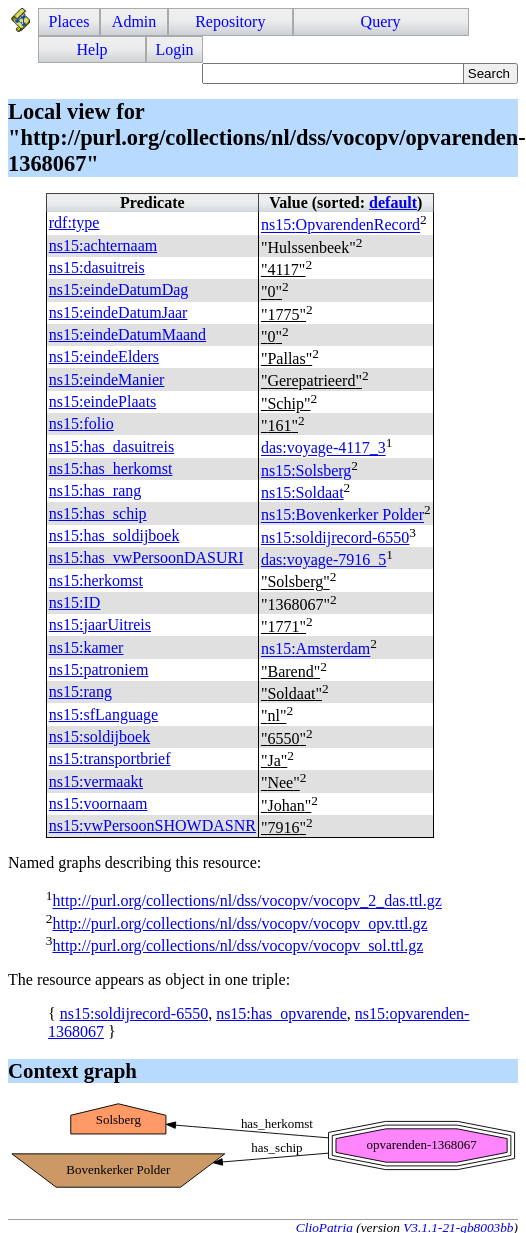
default (393, 202)
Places (69, 21)
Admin (134, 21)
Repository (230, 21)
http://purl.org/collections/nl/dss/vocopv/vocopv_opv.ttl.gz (239, 923)
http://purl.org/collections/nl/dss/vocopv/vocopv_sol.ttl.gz (237, 945)
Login (174, 49)
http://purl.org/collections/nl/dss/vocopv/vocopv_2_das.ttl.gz (246, 901)
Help (92, 49)
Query (381, 21)
